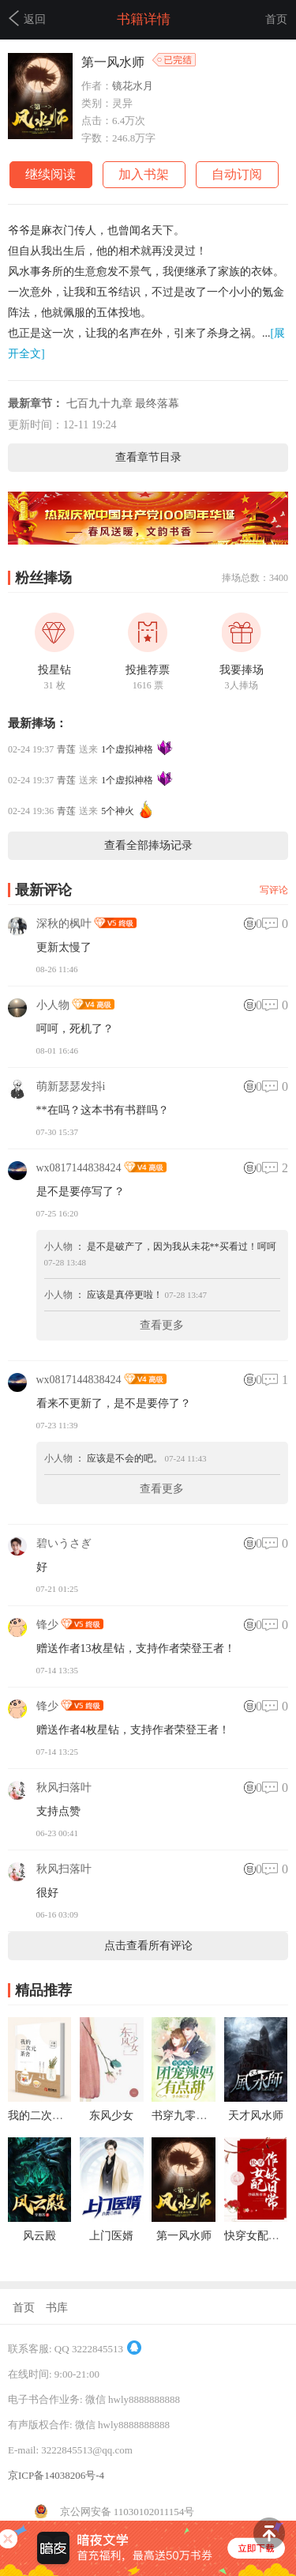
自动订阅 (237, 174)
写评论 (274, 890)
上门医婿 (111, 2236)
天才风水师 (255, 2116)
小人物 (52, 1005)
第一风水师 (184, 2236)
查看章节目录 (148, 457)
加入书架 (143, 174)
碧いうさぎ (64, 1543)
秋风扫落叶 (64, 1787)
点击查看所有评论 (148, 1946)
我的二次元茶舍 (46, 2116)
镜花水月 (132, 86)
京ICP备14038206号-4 (56, 2475)
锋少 (47, 1625)
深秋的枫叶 (64, 924)
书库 (57, 2308)
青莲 (66, 749)
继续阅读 (50, 174)
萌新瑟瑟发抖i (71, 1086)
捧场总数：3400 (255, 577)
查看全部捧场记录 (148, 845)
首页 (276, 19)
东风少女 (111, 2116)
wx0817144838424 (79, 1168)
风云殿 (39, 2236)
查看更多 (162, 1325)
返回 (27, 18)
